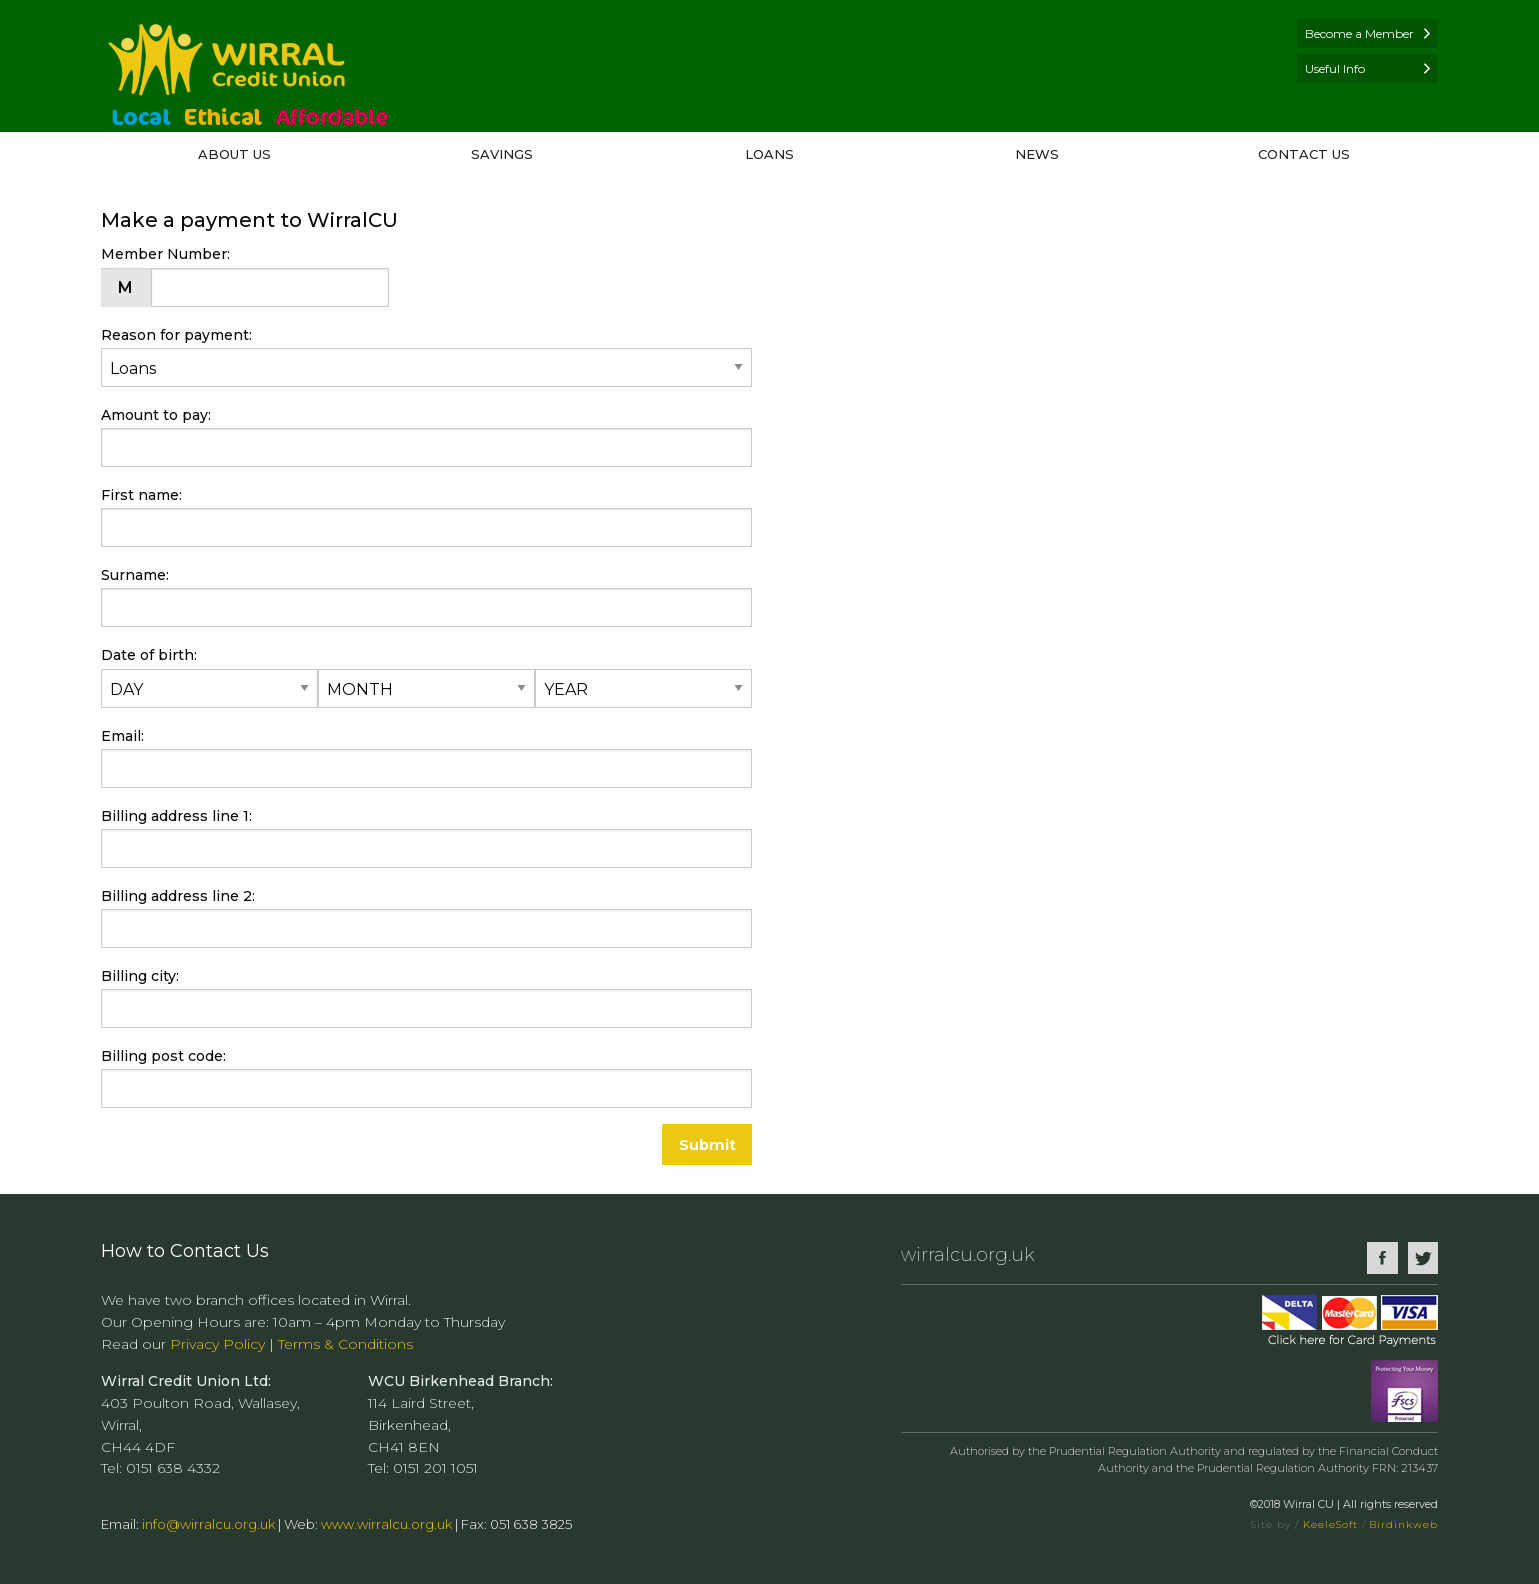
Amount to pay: (159, 415)
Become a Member (1359, 33)
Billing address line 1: (179, 816)
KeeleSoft (1330, 1524)
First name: (144, 495)
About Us (234, 154)
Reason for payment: (176, 335)
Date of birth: (268, 655)
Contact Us (1304, 154)
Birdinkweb (1403, 1524)
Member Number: (168, 254)
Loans (769, 154)
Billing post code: (166, 1056)
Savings (502, 154)
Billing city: (143, 976)
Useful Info (1335, 68)
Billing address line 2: (178, 896)
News (1037, 154)
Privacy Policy (217, 1344)
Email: (125, 736)
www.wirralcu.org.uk (386, 1524)
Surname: (138, 575)
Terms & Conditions (345, 1344)
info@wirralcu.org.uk (208, 1524)
